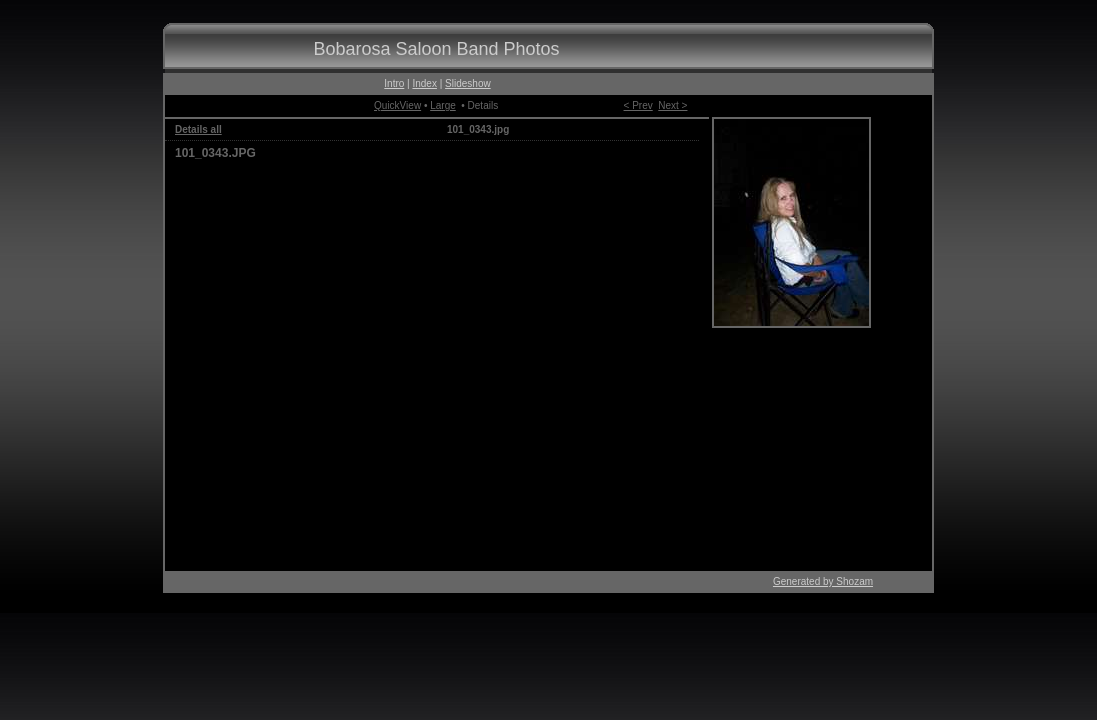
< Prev (638, 105)
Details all (198, 129)
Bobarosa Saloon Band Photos (436, 49)
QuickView (397, 105)
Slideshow (468, 83)
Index (424, 83)
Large (443, 105)
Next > (672, 105)
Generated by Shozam (823, 581)
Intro (394, 83)
